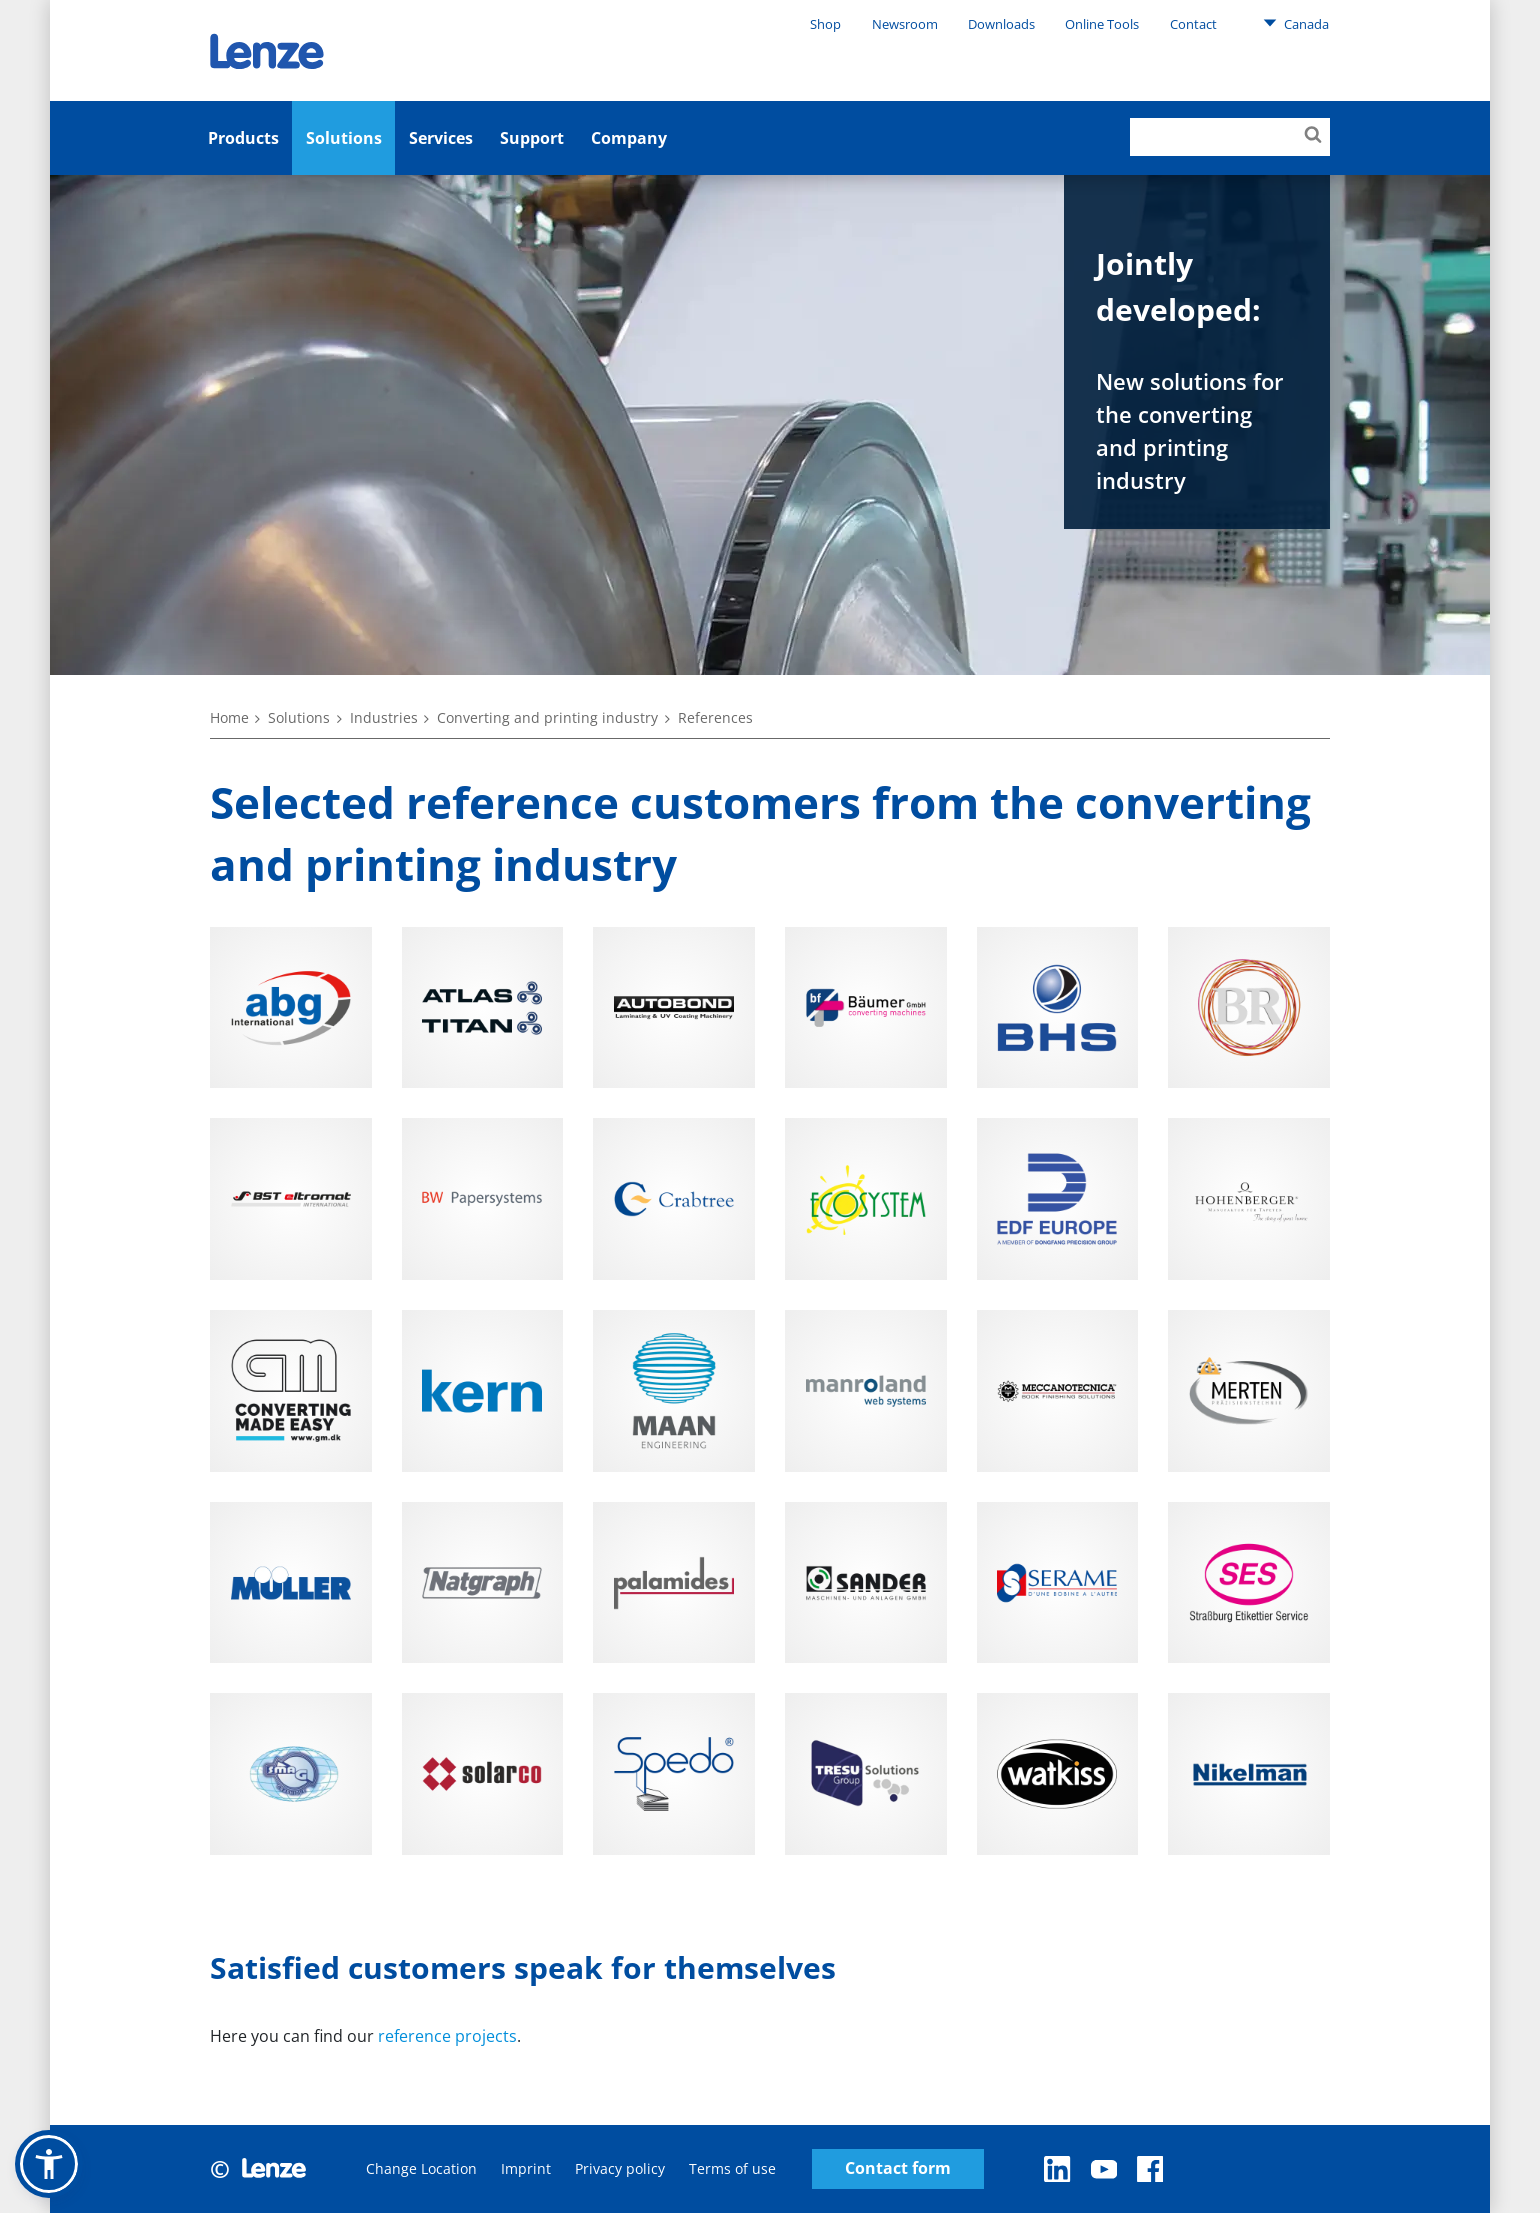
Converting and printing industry (547, 717)
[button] (49, 2164)
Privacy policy (620, 2168)
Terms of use (732, 2168)
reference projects (447, 2036)
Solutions (344, 138)
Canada (1296, 23)
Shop (825, 24)
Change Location (421, 2168)
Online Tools (1102, 24)
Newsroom (905, 24)
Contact (1193, 24)
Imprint (526, 2168)
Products (243, 138)
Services (441, 138)
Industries (384, 717)
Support (532, 138)
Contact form (898, 2168)
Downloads (1001, 24)
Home (229, 717)
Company (629, 138)
